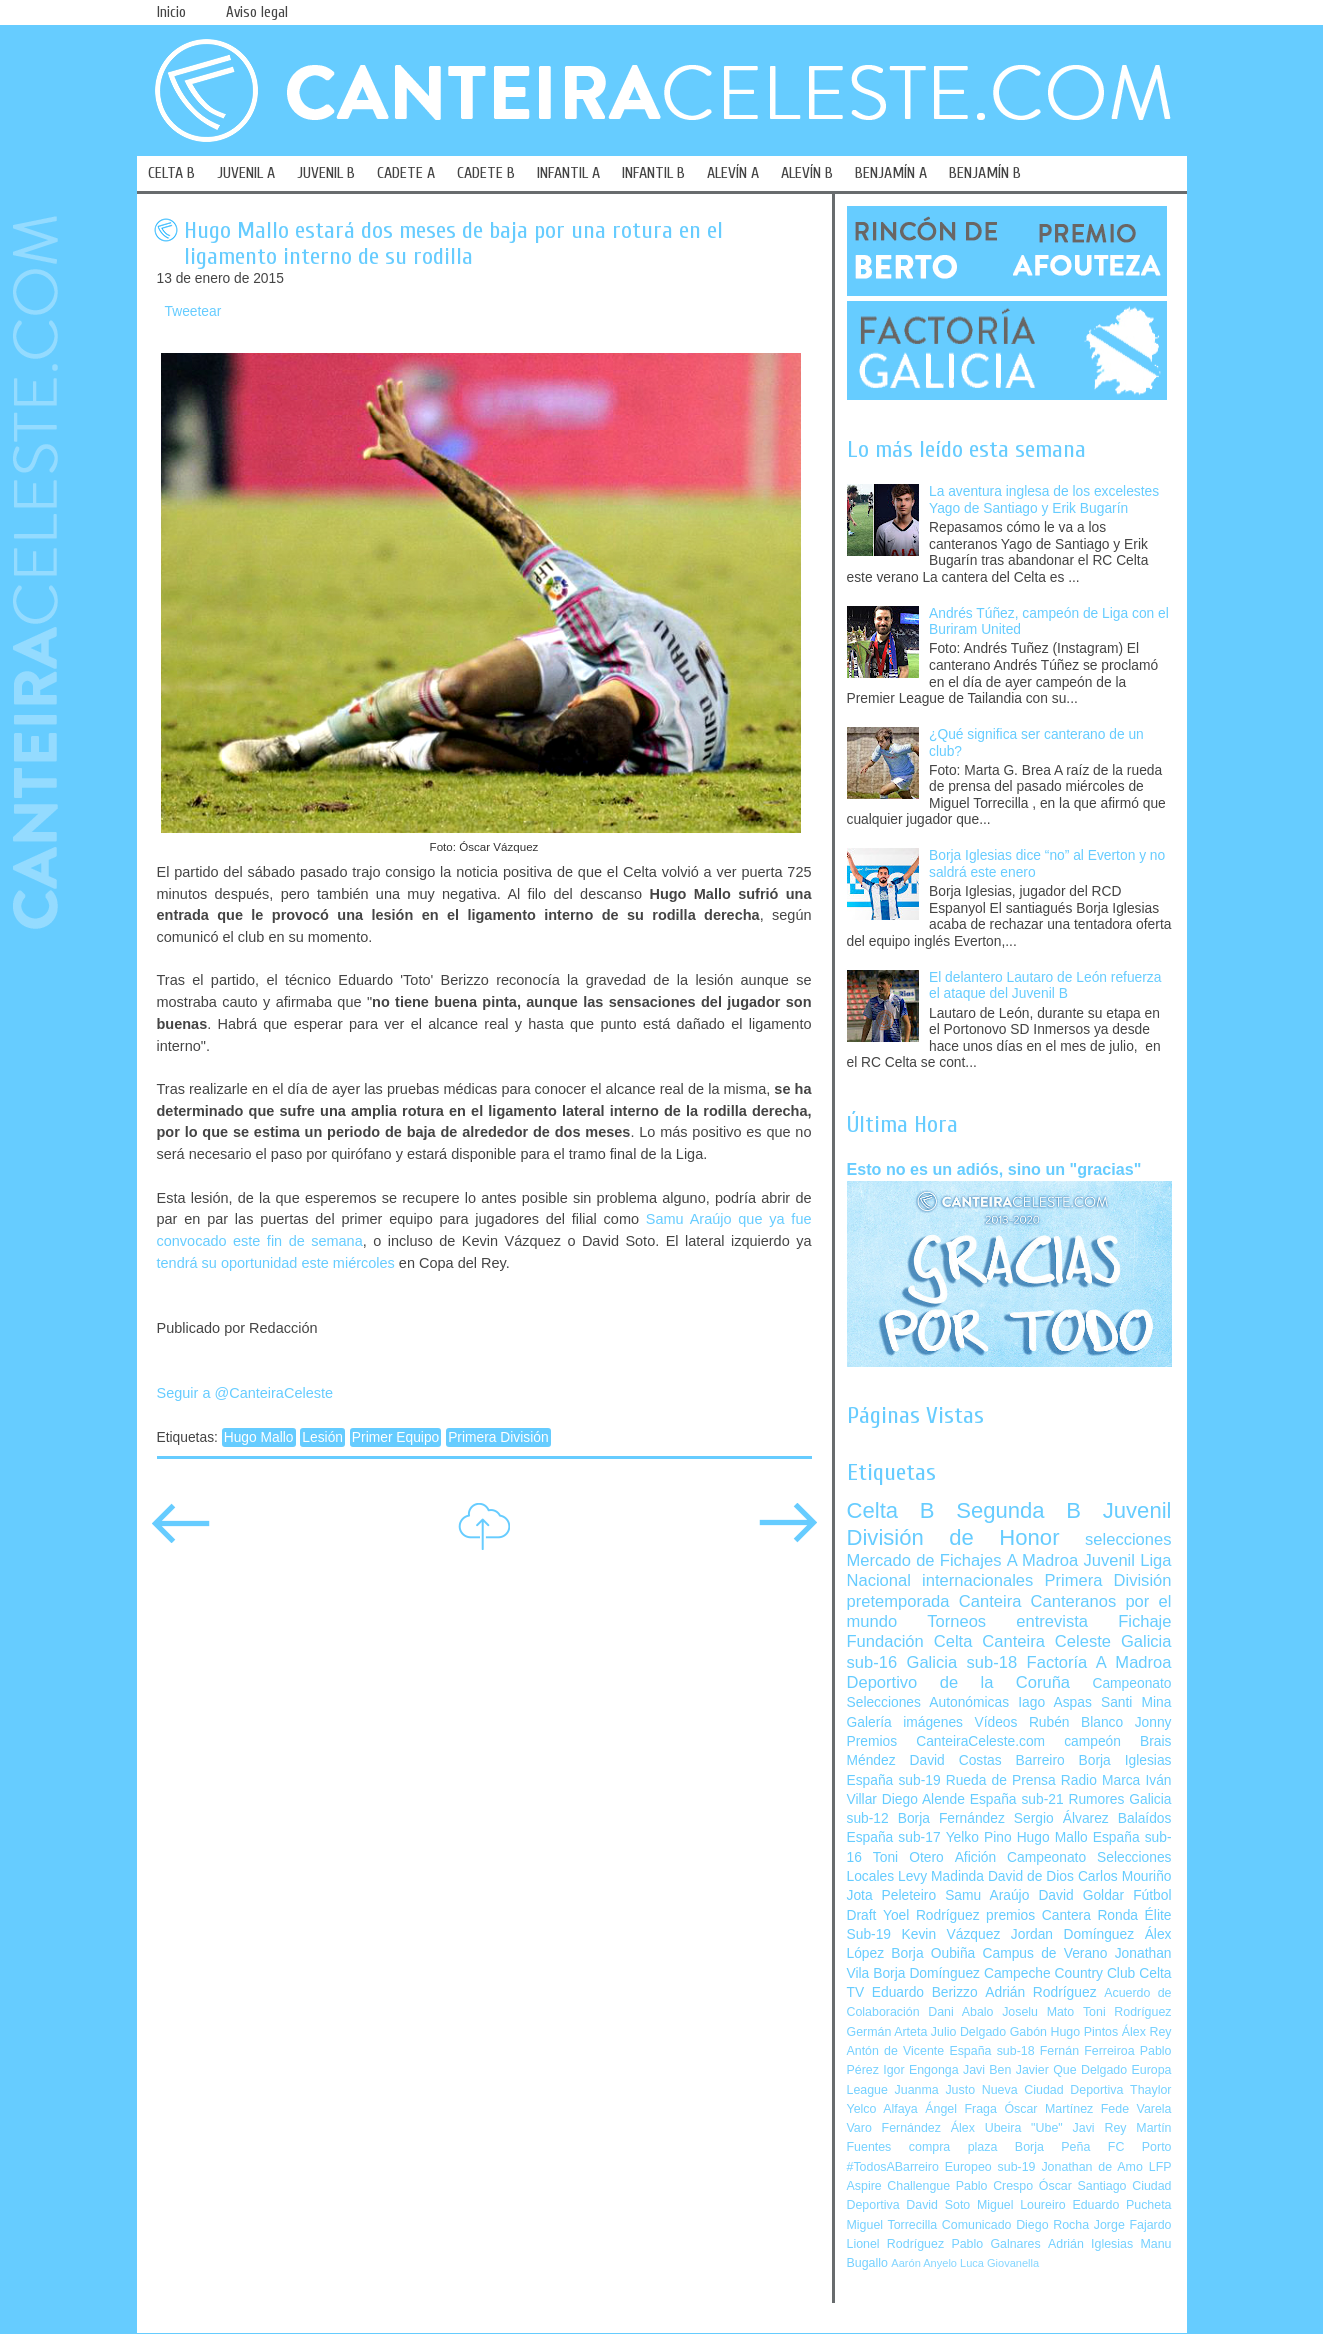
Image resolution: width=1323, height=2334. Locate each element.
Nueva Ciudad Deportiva (1053, 2090)
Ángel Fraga (961, 2109)
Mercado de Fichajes (924, 1560)
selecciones (1128, 1539)
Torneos (956, 1621)
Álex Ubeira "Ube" (1007, 2128)
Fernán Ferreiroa (1087, 2051)
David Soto (938, 2205)
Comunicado (977, 2225)
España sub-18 (991, 2051)
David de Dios (1031, 1876)
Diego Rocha (1052, 2225)
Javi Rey (1100, 2128)
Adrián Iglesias (1090, 2244)
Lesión (322, 1437)
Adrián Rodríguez (1040, 1992)
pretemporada (898, 1601)
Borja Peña (1052, 2147)
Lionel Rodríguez (896, 2244)
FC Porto (1140, 2147)
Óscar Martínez (1048, 2109)
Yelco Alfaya (882, 2109)
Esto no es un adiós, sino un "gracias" (994, 1169)
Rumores (1096, 1799)
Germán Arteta (887, 2032)
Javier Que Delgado (1071, 2070)
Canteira (990, 1601)
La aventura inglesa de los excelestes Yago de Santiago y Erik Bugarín (1044, 500)
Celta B (891, 1510)
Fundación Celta (910, 1641)
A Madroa (1043, 1560)
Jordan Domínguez (1072, 1934)
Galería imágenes (905, 1722)
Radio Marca (1101, 1780)
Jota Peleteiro (892, 1895)
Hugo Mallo (259, 1437)
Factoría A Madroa (1099, 1662)
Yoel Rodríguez (931, 1915)
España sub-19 (894, 1780)
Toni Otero (908, 1857)
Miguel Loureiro (1021, 2205)
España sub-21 (1017, 1799)
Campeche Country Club (1059, 1973)
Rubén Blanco (1076, 1722)
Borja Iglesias (1125, 1760)
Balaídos (1145, 1818)
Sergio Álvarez (1061, 1818)
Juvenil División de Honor (1009, 1523)
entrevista (1052, 1621)
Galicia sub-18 (962, 1662)
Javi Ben (987, 2070)
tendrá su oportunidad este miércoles (276, 1263)
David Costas (956, 1760)
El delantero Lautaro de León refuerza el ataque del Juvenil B (1045, 986)
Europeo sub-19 (990, 2167)
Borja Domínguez (926, 1973)
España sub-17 (894, 1837)
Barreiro (1040, 1760)
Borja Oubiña (933, 1953)
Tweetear (193, 311)
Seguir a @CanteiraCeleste (245, 1393)
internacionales (977, 1580)
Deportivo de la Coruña (959, 1682)
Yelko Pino (979, 1837)
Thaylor (1150, 2090)
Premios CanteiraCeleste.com (946, 1741)
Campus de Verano (1045, 1953)
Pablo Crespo (994, 2186)
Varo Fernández (894, 2128)
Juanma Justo (935, 2090)
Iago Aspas (1055, 1702)
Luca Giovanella (999, 2263)
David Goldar (1081, 1895)
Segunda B (1018, 1510)
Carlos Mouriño (1125, 1876)
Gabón (1028, 2032)
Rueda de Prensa (1001, 1780)
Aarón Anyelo (924, 2263)
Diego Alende (923, 1799)
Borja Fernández (951, 1818)
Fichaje (1144, 1621)
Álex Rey (1147, 2032)
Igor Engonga (920, 2070)
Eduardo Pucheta (1121, 2205)
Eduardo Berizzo (925, 1992)
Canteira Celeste (1046, 1641)
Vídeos (995, 1722)
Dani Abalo (960, 2012)
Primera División (498, 1437)
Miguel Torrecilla (892, 2225)
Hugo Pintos (1085, 2032)
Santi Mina (1136, 1702)
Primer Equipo (395, 1437)
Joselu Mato (1038, 2012)
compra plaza (953, 2147)
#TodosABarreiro (893, 2167)
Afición (975, 1857)
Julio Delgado (968, 2032)
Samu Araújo (987, 1895)
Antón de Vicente (896, 2051)
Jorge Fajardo (1133, 2225)
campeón (1092, 1741)
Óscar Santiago (1083, 2186)
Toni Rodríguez (1127, 2012)
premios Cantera (1038, 1915)
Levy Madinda (941, 1876)
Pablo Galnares (995, 2244)
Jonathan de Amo (1091, 2167)
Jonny (1153, 1722)
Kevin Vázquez (951, 1934)
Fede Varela (1136, 2109)
